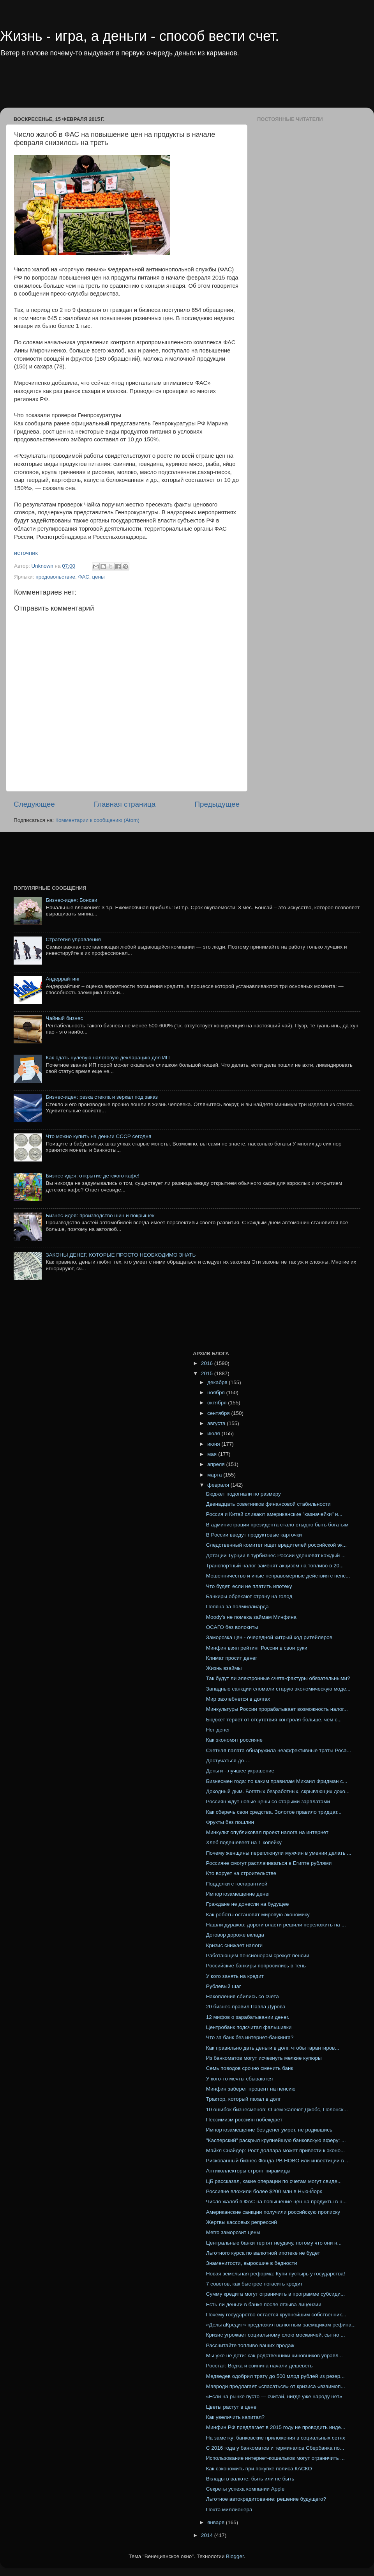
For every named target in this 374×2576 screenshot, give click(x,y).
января (216, 2522)
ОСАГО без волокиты (232, 1627)
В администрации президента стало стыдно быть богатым (277, 1525)
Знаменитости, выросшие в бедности (251, 2263)
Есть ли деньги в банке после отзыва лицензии (263, 2304)
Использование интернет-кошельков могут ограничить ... (275, 2458)
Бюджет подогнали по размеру (243, 1494)
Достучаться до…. (228, 1760)
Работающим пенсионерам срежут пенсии (257, 1955)
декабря (218, 1382)
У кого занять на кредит (235, 1976)
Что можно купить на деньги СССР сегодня (98, 1136)
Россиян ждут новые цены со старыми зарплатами (268, 1801)
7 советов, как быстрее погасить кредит (254, 2284)
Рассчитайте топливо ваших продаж (250, 2345)
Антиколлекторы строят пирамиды (248, 2171)
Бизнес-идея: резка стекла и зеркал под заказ (102, 1097)
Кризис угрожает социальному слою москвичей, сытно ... (275, 2335)
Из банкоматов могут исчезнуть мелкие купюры (264, 2058)
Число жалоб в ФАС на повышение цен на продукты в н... (276, 2201)
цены (98, 577)
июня (214, 1444)
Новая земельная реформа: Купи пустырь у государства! (275, 2274)
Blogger (235, 2556)
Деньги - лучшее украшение (240, 1771)
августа (217, 1423)
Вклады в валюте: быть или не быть (250, 2479)
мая (212, 1454)
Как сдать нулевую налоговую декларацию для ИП (107, 1057)
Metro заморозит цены (233, 2232)
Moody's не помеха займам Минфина (251, 1617)
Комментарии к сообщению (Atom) (97, 820)
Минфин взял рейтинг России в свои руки (256, 1648)
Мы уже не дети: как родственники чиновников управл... (274, 2355)
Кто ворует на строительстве (241, 1873)
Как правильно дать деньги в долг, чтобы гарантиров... (272, 2048)
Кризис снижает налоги (234, 1945)
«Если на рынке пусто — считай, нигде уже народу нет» (274, 2396)
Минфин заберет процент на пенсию (251, 2089)
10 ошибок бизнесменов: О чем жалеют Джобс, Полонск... (277, 2109)
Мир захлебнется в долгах (238, 1699)
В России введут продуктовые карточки (254, 1535)
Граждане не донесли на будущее (247, 1904)
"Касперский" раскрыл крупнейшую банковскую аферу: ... (276, 2140)
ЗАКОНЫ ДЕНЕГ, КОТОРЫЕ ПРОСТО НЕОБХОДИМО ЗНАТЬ (121, 1255)
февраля (219, 1485)
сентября (219, 1413)
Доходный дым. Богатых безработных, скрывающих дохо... (278, 1791)
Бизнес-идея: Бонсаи (71, 900)
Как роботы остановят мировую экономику (258, 1914)
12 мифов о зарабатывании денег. (247, 2017)
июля (214, 1433)
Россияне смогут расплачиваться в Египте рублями (269, 1863)
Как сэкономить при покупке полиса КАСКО (259, 2469)
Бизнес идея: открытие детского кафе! (92, 1176)
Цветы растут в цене (231, 2407)
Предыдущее (217, 804)
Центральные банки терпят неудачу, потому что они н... (274, 2243)
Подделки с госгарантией (237, 1884)
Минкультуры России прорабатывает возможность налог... (277, 1709)
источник (26, 553)
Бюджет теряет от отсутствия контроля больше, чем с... (274, 1720)
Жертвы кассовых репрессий (241, 2222)
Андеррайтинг (63, 979)
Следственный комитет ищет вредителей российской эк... (276, 1545)
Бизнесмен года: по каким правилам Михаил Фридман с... (277, 1781)
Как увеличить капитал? (235, 2417)
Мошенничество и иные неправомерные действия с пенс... (278, 1576)
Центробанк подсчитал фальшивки (248, 2027)
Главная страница (125, 804)
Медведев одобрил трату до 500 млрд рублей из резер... (275, 2376)
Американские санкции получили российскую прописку (273, 2212)
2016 (207, 1363)
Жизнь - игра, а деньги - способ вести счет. (139, 36)
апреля (216, 1464)
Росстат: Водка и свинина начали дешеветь (259, 2366)
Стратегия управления (73, 939)
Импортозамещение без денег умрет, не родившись (269, 2130)
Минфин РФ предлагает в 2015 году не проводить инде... (276, 2427)
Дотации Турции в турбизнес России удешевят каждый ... (276, 1555)
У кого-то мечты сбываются (239, 2079)
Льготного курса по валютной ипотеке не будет (263, 2253)
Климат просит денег (232, 1658)
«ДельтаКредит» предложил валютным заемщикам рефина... (281, 2325)
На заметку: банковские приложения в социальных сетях (275, 2438)
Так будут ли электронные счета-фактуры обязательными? (278, 1678)
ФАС (83, 577)
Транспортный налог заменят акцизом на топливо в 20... (275, 1566)
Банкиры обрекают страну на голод (249, 1596)
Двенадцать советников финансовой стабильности (268, 1504)
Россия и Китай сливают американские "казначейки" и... (274, 1514)
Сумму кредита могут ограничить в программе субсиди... (275, 2294)
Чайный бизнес (64, 1018)
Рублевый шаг (223, 1986)
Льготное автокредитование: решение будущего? (266, 2499)
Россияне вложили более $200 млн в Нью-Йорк (264, 2191)
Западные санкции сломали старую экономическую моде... (278, 1689)
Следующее (34, 804)
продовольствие (55, 577)
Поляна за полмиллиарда (237, 1606)
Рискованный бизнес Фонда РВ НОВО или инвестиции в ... (278, 2160)
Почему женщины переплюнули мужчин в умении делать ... (278, 1853)
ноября (216, 1392)
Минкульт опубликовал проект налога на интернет (267, 1832)
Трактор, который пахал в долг (243, 2099)
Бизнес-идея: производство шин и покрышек (100, 1215)
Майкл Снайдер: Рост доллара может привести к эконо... (275, 2150)
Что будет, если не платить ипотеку (249, 1586)
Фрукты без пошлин (230, 1822)
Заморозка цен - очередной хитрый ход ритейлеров (269, 1637)
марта (215, 1475)
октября (217, 1403)
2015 (207, 1373)
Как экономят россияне (234, 1740)
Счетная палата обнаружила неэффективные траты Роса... (278, 1750)
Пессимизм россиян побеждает (244, 2120)
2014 (207, 2535)
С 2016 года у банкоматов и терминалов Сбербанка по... (275, 2448)
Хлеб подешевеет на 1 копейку (244, 1842)
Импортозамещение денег (238, 1894)
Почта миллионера (229, 2509)
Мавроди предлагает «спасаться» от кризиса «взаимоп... (275, 2386)
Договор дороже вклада (235, 1935)
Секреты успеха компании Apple (245, 2489)
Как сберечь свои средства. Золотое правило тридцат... (274, 1812)
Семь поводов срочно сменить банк (249, 2068)
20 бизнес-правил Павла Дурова (246, 2006)
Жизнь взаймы (224, 1668)
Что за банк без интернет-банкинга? (250, 2037)
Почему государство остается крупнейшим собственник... (276, 2315)
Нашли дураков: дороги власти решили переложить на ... (276, 1925)
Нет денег (218, 1730)
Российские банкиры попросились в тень (256, 1966)
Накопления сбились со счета (242, 1996)
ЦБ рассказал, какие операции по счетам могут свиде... (274, 2181)
